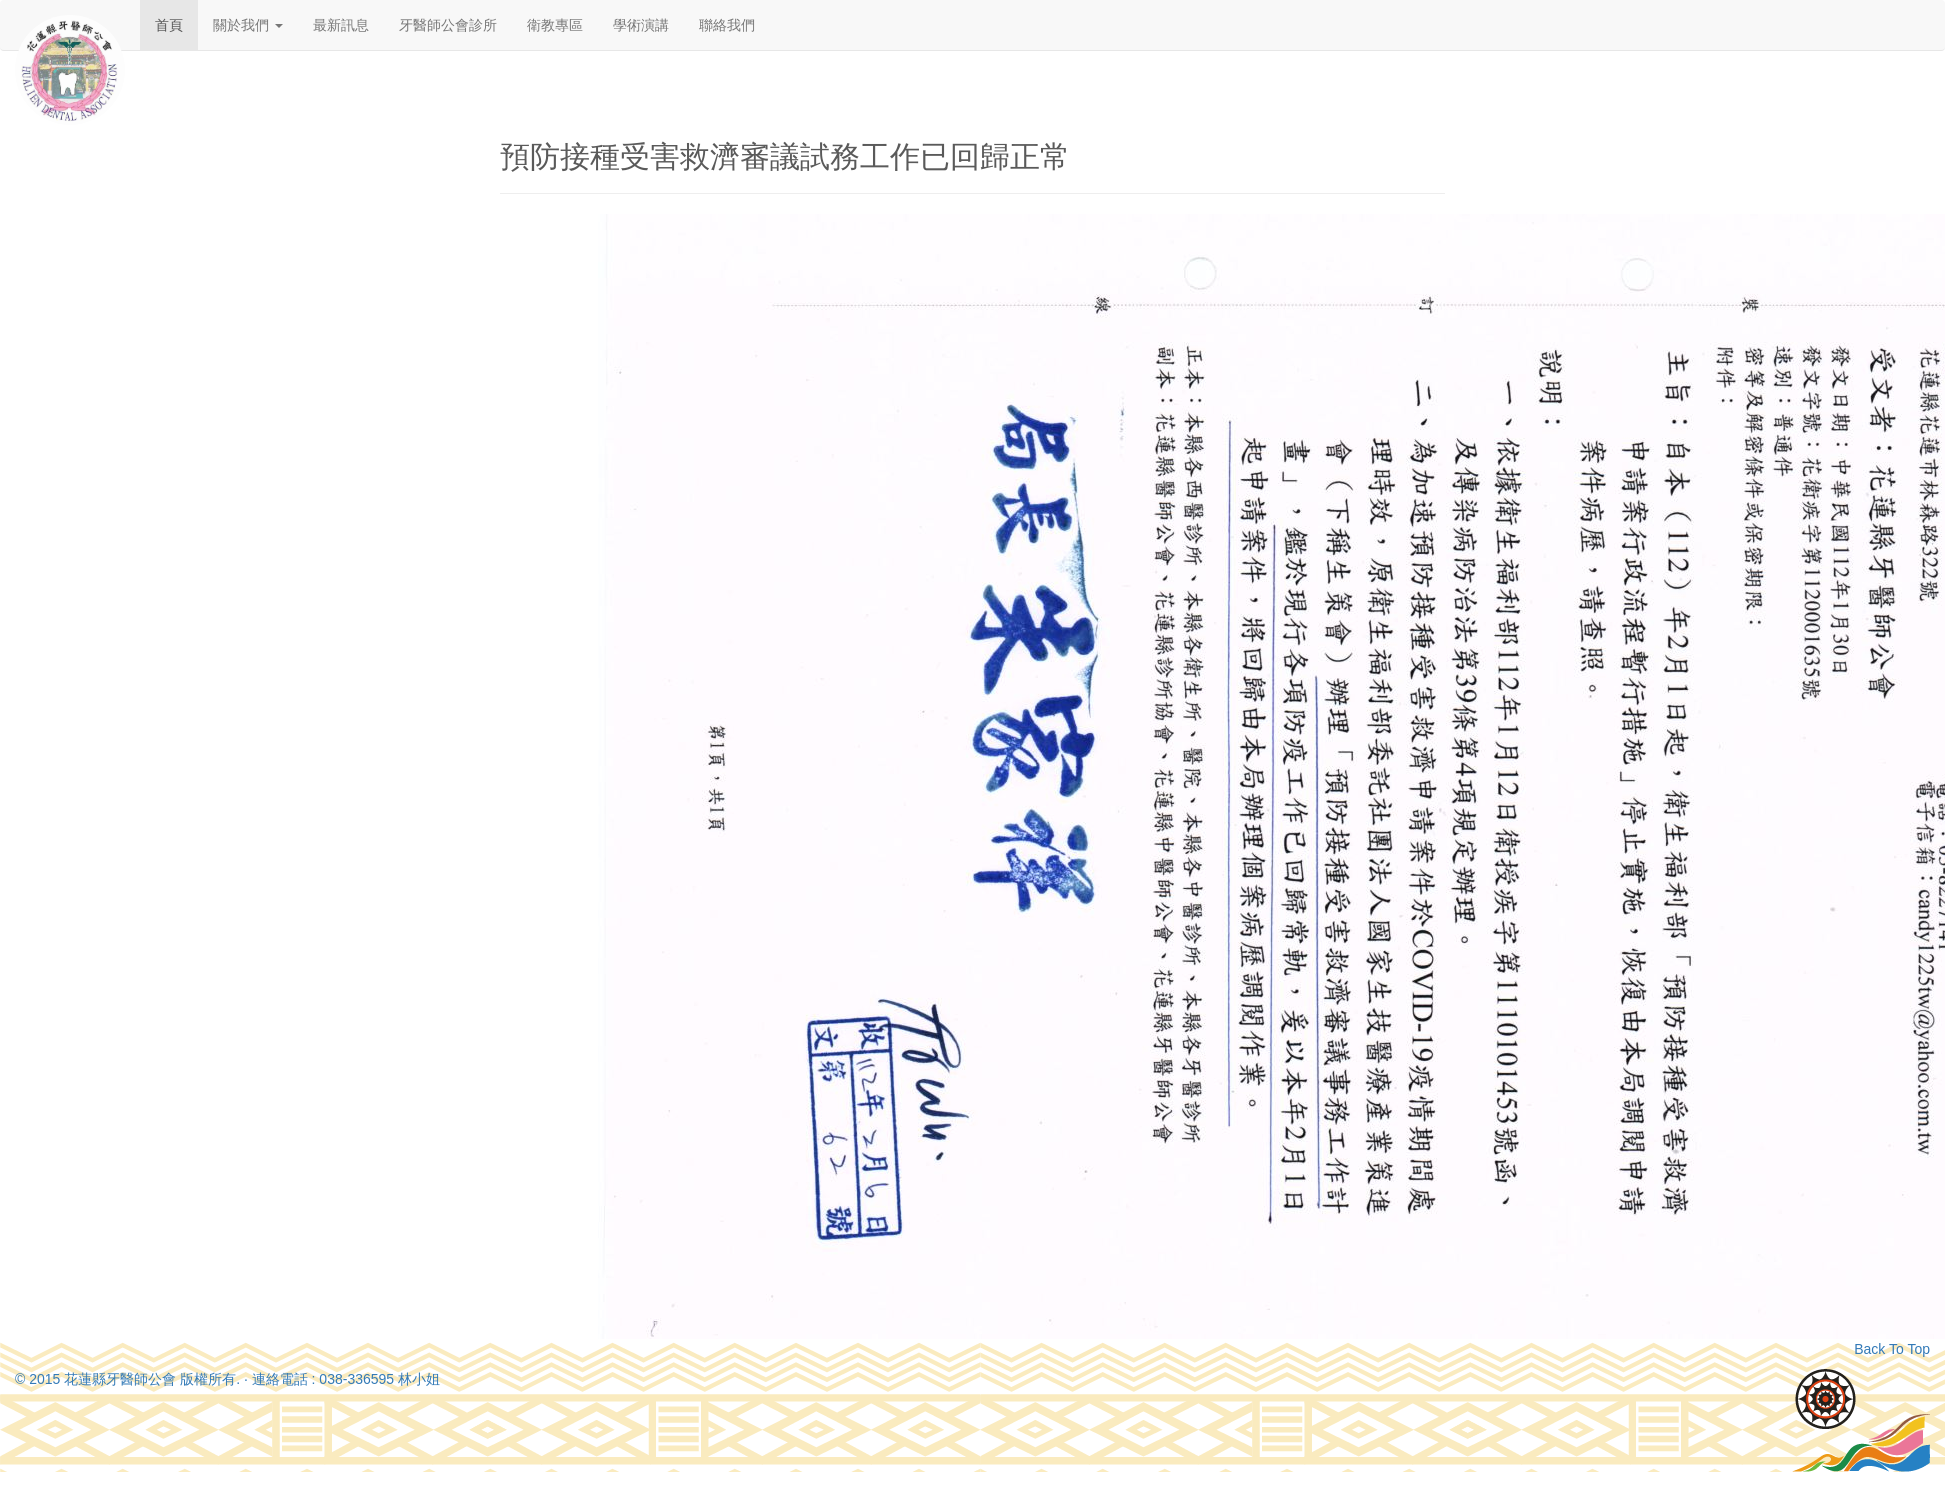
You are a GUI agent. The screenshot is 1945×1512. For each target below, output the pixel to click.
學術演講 (641, 25)
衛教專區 (555, 25)
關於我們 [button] (248, 25)
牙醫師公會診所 (448, 25)
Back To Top (1892, 1349)
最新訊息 (341, 25)
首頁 (169, 25)
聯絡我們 (727, 25)
